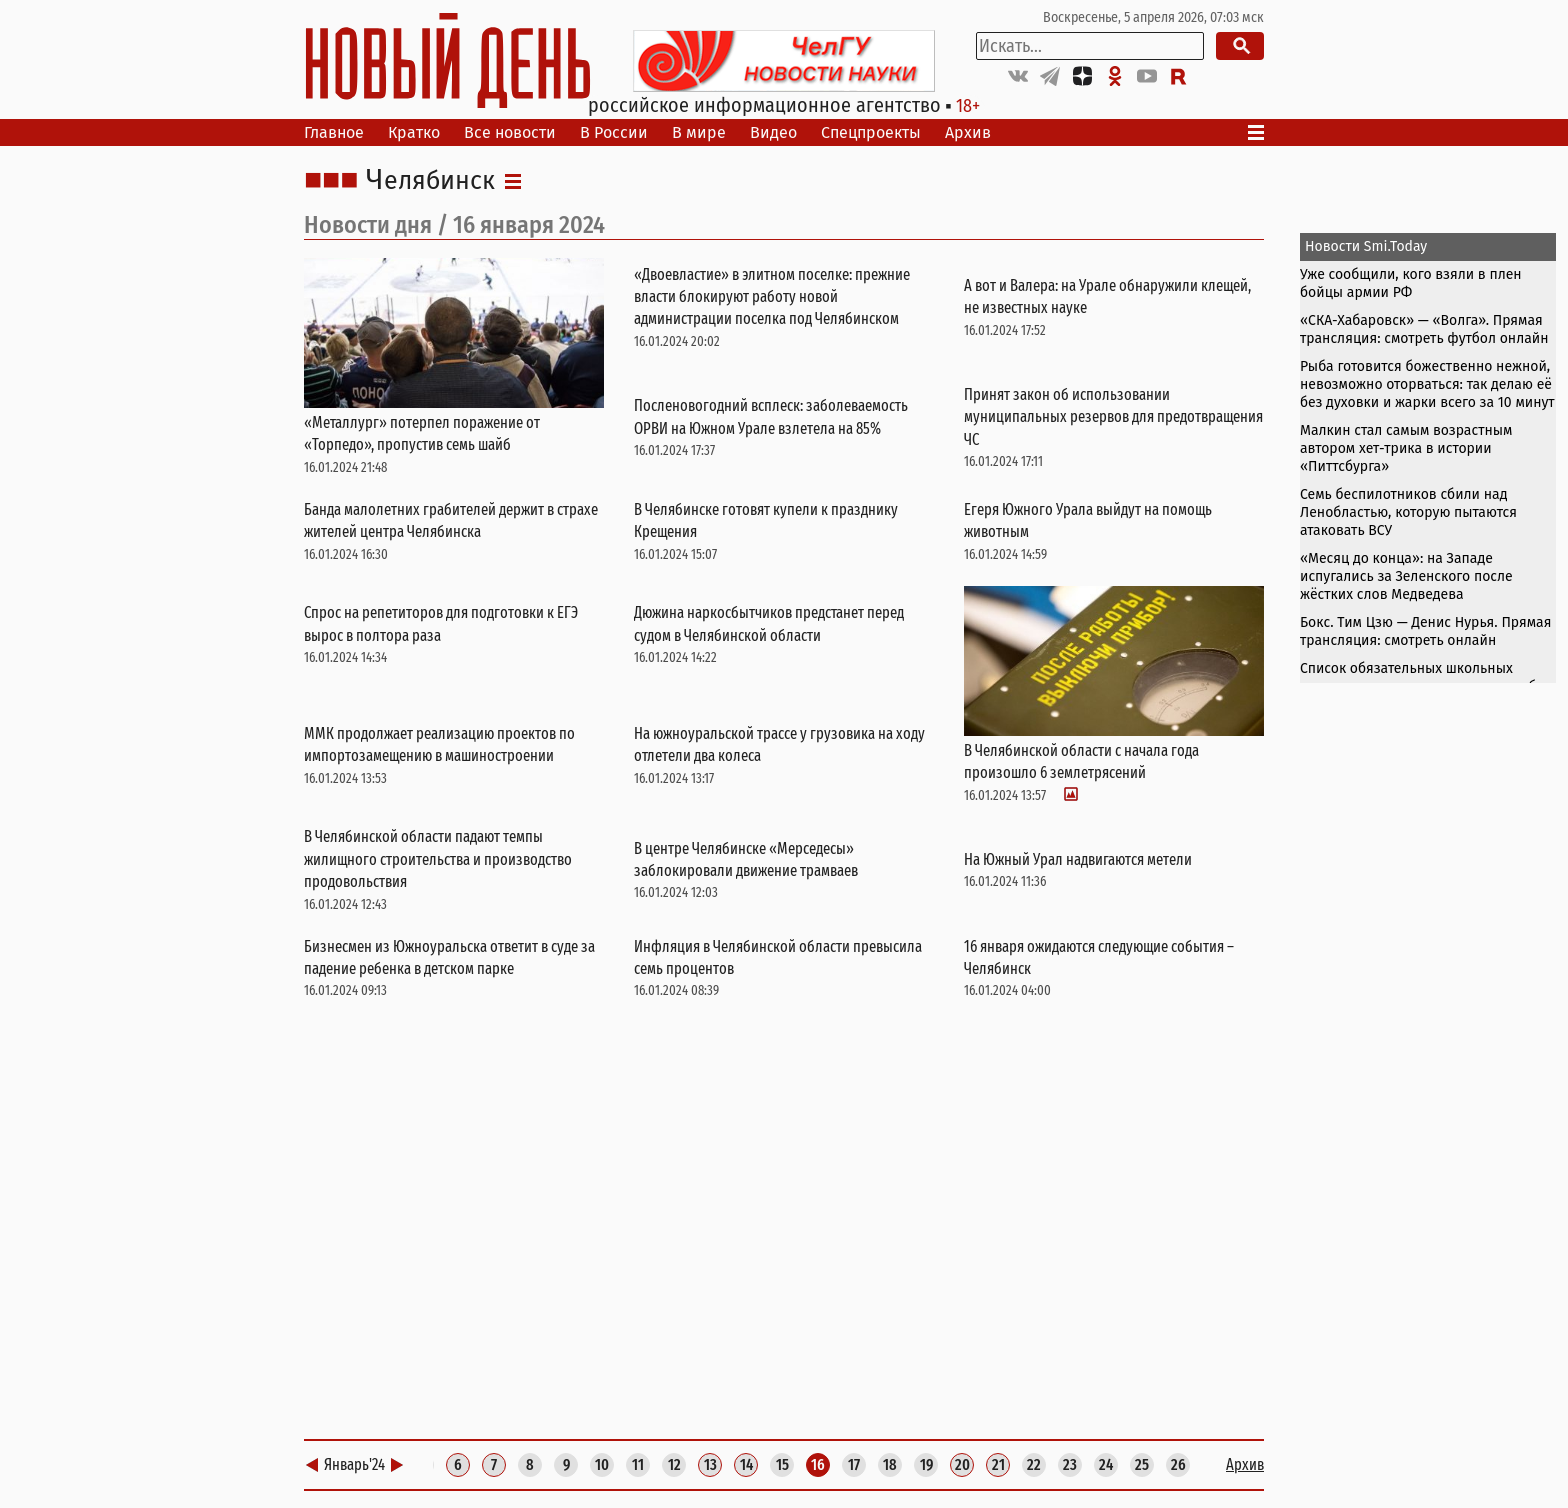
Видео (773, 132)
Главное (334, 132)
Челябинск (430, 181)
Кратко (414, 132)
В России (614, 132)
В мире (699, 132)
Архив (968, 132)
